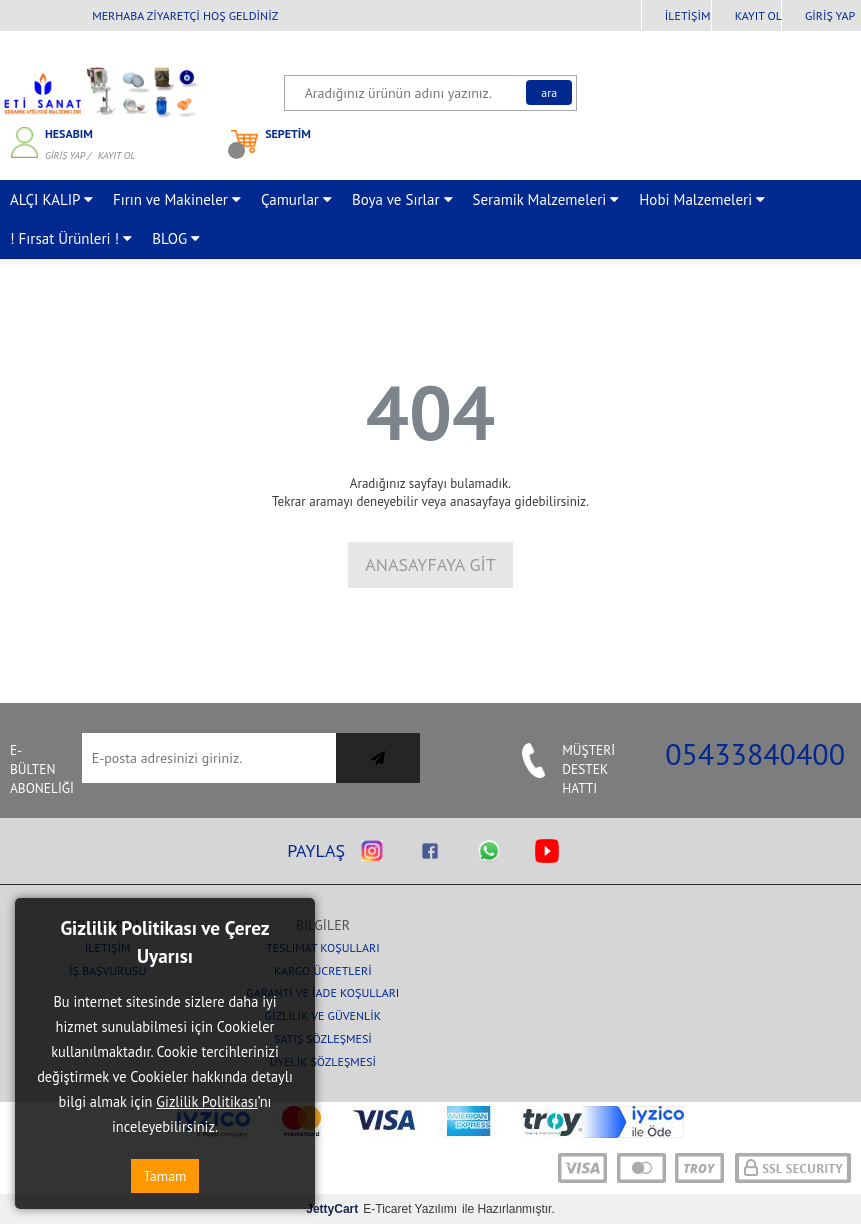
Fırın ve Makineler (177, 199)
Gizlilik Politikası (207, 1101)
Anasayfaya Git (430, 564)
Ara (549, 92)
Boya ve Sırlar (402, 199)
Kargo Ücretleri (323, 970)
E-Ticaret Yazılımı (381, 1209)
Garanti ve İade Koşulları (322, 992)
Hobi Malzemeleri (702, 199)
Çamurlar (296, 199)
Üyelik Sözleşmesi (323, 1061)
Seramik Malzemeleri (546, 199)
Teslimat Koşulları (323, 947)
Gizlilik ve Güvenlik (323, 1015)
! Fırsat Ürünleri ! (71, 238)
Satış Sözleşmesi (323, 1038)
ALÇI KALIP (51, 199)
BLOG (176, 238)
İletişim (688, 15)
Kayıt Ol (758, 15)
